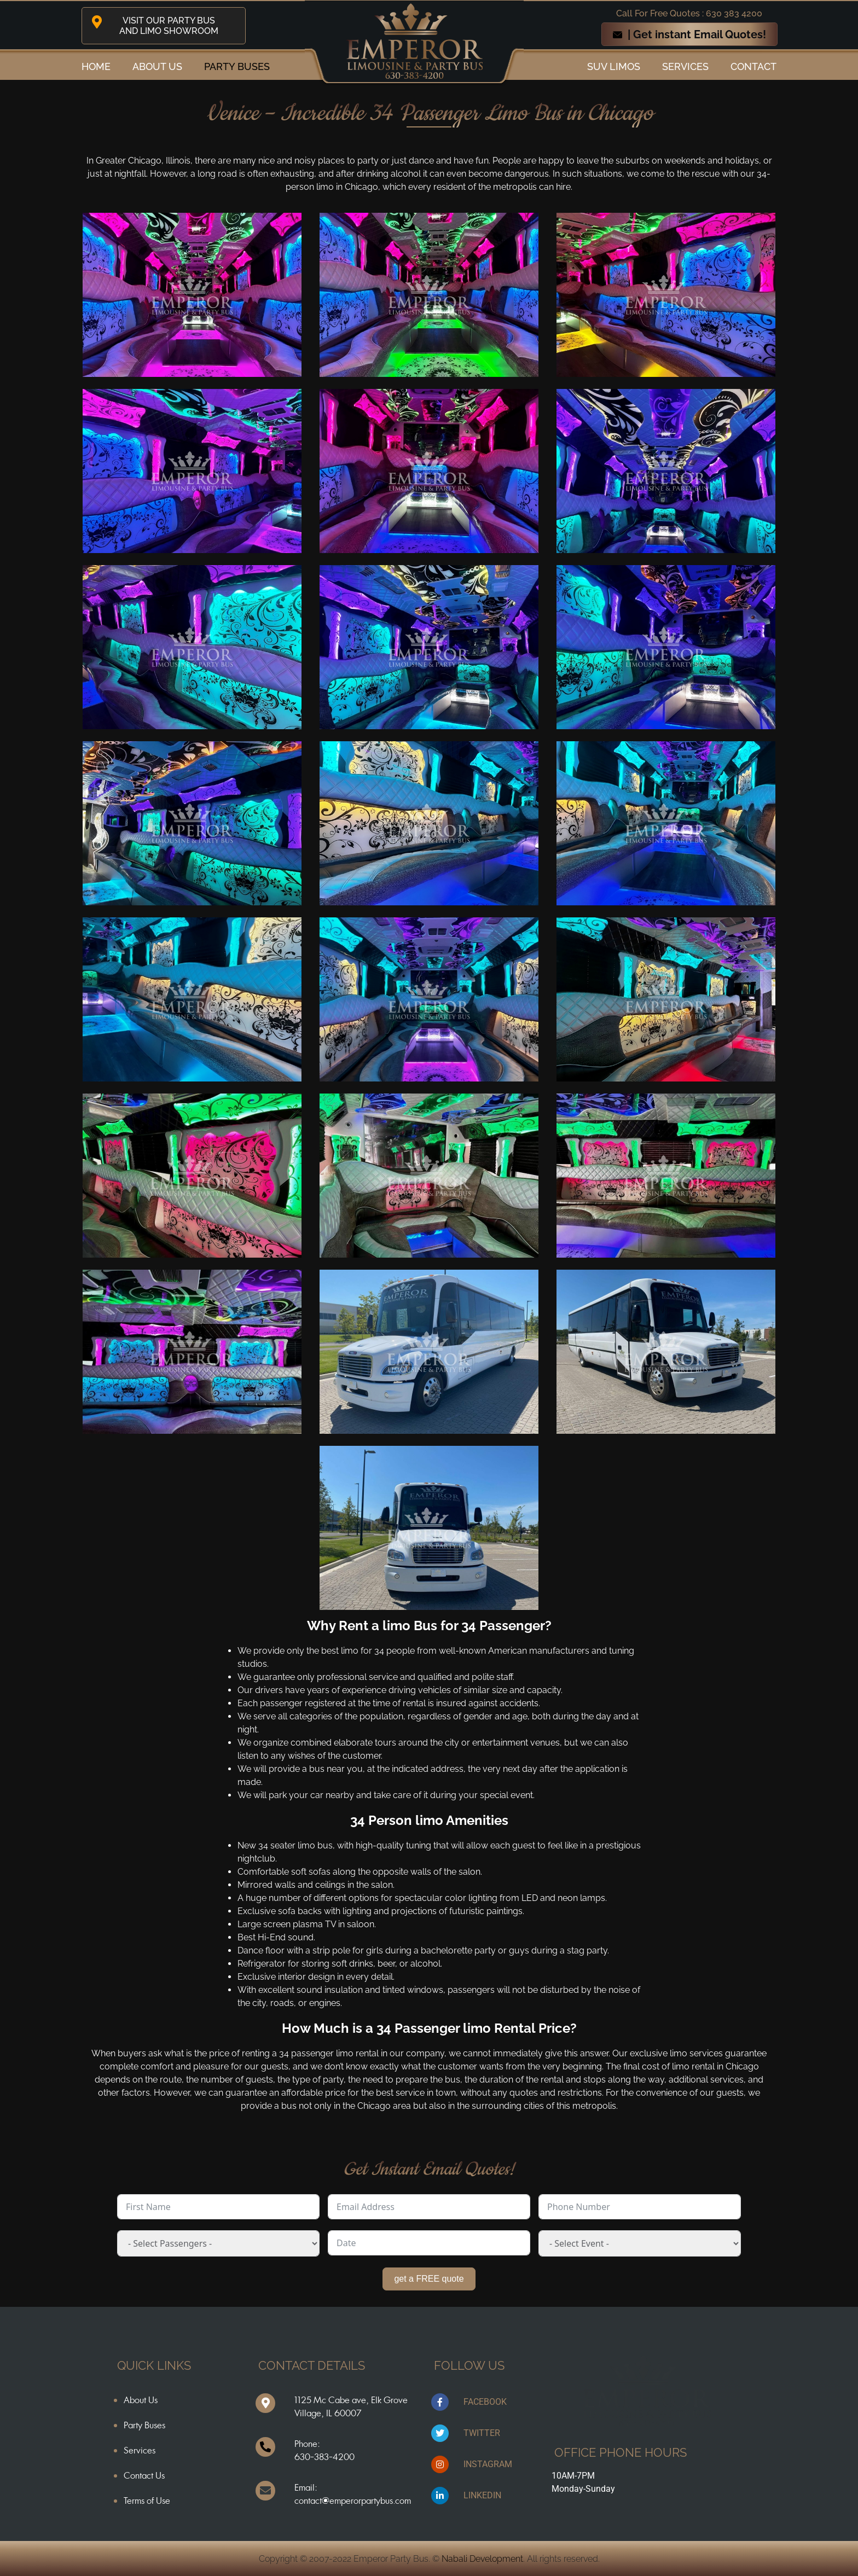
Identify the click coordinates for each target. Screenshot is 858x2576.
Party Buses (237, 66)
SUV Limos (613, 66)
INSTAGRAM (487, 2464)
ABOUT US (157, 66)
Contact (753, 66)
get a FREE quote (428, 2278)
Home (96, 66)
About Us (141, 2400)
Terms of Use (147, 2500)
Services (685, 66)
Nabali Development (482, 2559)
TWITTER (481, 2433)
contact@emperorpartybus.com (352, 2500)
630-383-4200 (324, 2457)
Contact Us (144, 2475)
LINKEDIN (482, 2495)
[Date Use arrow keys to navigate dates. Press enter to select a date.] (429, 2242)
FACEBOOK (485, 2402)
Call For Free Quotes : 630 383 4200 (689, 13)
